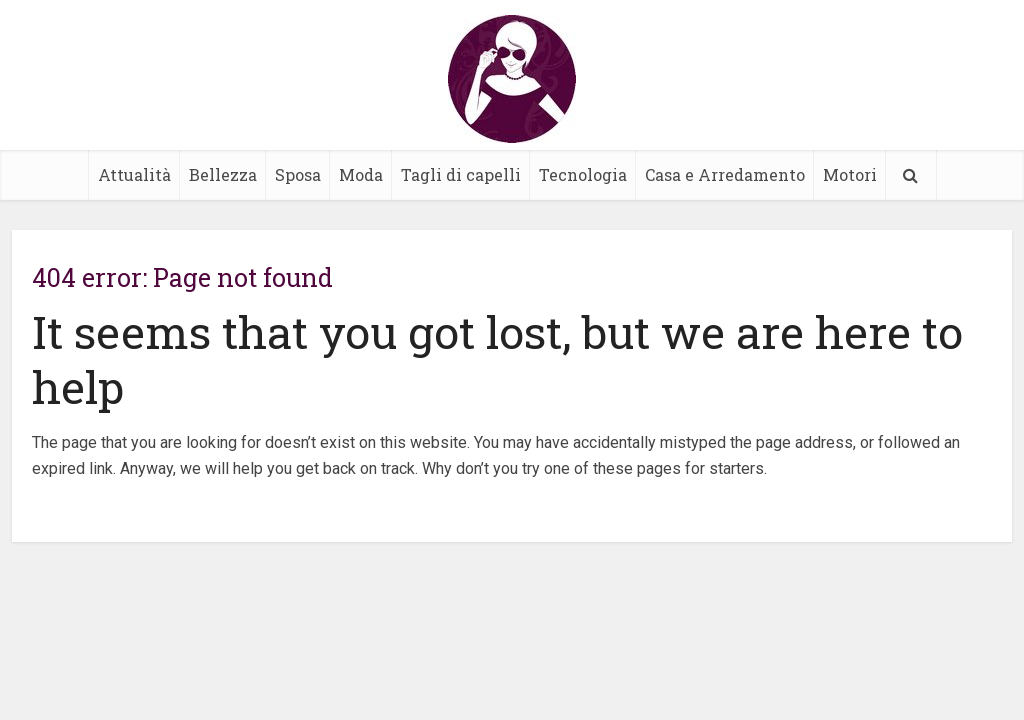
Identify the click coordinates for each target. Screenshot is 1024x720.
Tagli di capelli (461, 174)
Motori (850, 174)
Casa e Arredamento (725, 174)
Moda (361, 174)
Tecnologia (583, 174)
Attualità (134, 174)
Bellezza (223, 174)
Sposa (298, 174)
